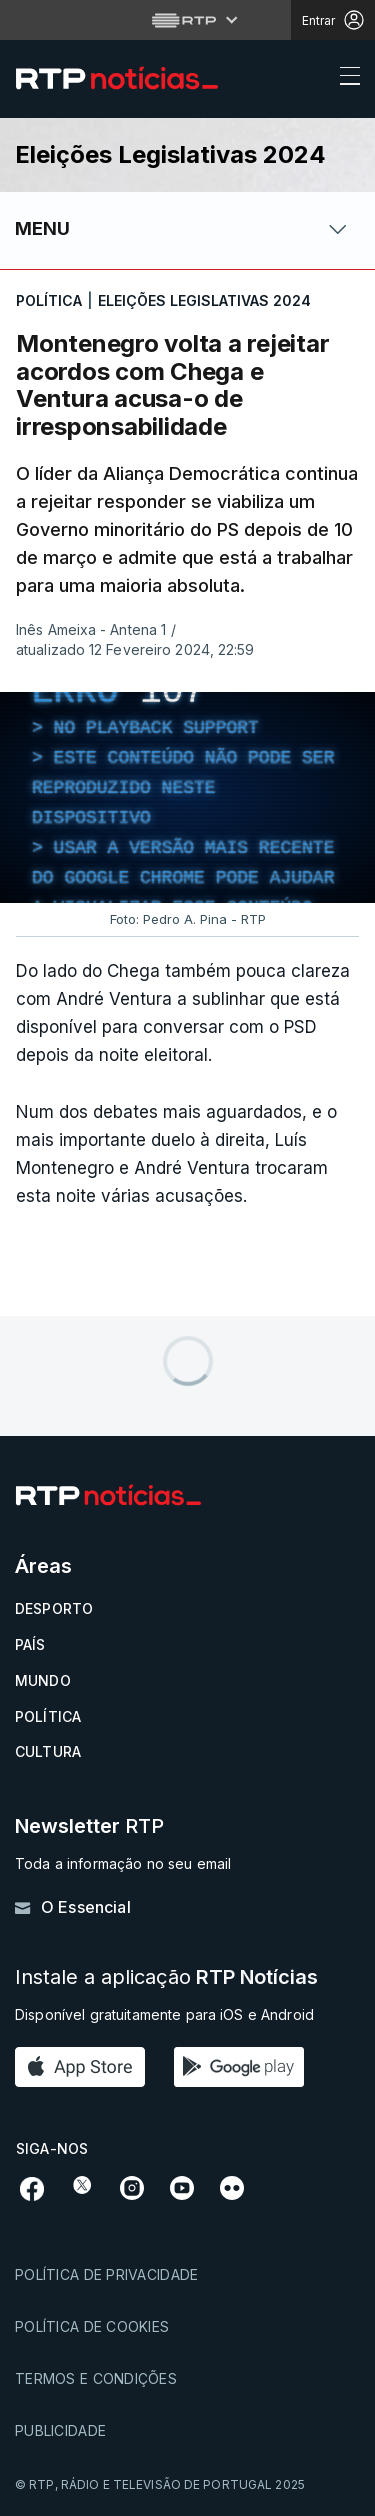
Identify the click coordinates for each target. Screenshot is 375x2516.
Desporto (54, 1608)
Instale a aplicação (166, 1977)
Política (48, 1716)
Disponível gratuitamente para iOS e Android (164, 2014)
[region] (187, 797)
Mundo (43, 1680)
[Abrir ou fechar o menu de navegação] (344, 79)
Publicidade (60, 2430)
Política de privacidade (106, 2274)
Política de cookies (92, 2326)
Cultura (48, 1751)
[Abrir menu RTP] (187, 20)
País (30, 1644)
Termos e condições (96, 2378)
